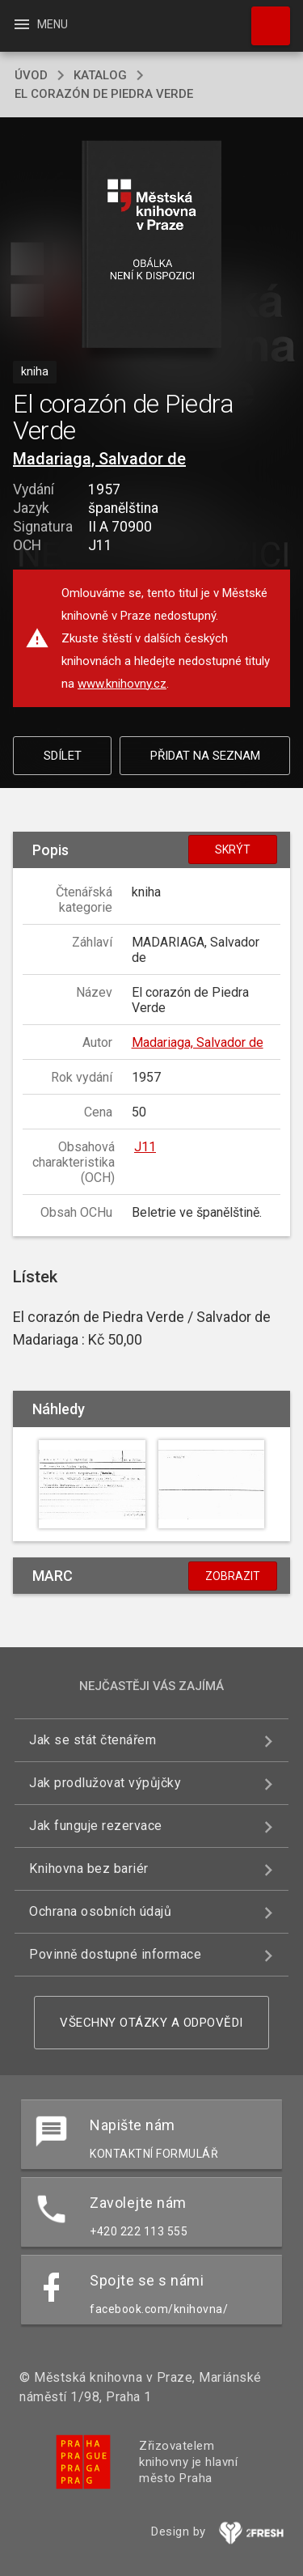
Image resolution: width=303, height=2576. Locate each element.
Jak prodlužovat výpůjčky (105, 1782)
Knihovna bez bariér (89, 1868)
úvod (31, 75)
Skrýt (232, 849)
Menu (40, 24)
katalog (100, 75)
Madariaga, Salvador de (99, 458)
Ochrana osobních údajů (100, 1911)
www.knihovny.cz (122, 683)
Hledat (263, 18)
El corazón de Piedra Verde (104, 94)
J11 (145, 1147)
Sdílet (63, 755)
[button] (151, 245)
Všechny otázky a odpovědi (151, 2022)
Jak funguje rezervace (95, 1825)
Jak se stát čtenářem (92, 1740)
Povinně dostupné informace (115, 1954)
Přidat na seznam (205, 755)
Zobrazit (232, 1576)
